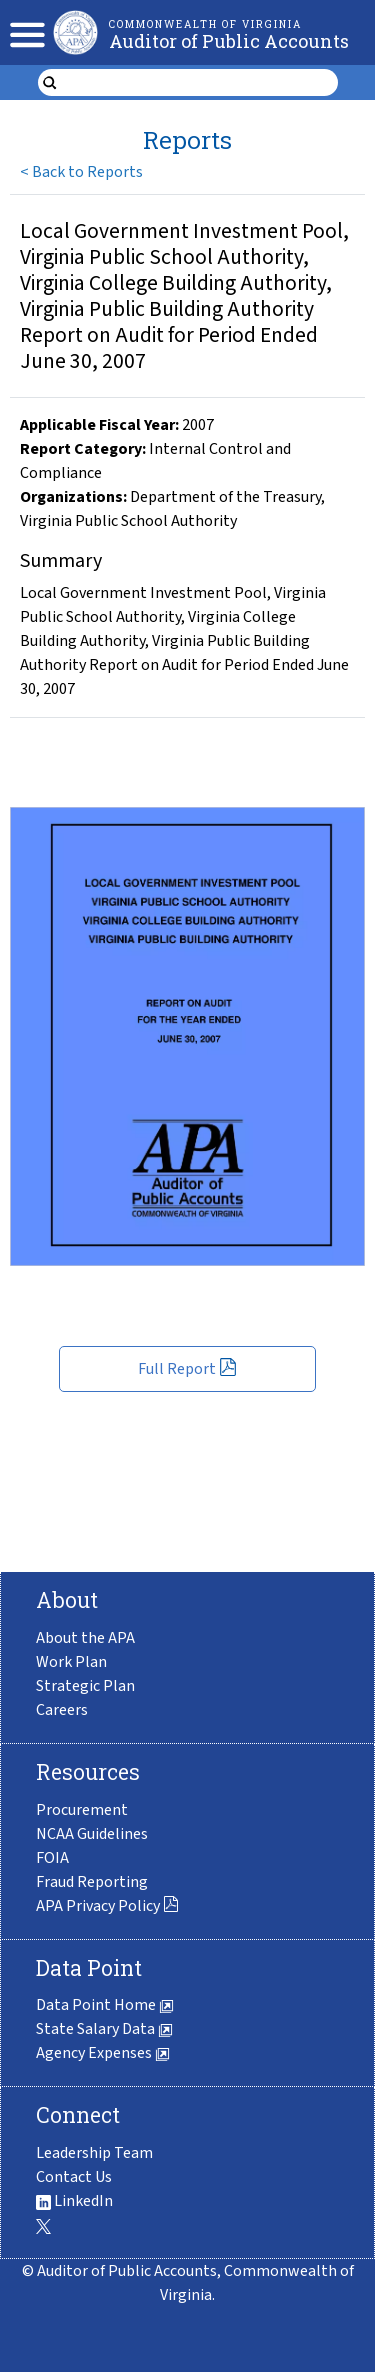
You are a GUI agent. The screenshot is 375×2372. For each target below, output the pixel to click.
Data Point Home (105, 2005)
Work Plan (71, 1662)
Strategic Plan (85, 1686)
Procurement (82, 1810)
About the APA (85, 1638)
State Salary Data (104, 2029)
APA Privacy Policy (107, 1906)
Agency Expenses (103, 2053)
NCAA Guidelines (92, 1834)
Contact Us (74, 2177)
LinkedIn (74, 2201)
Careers (62, 1710)
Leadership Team (94, 2153)
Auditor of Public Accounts (229, 41)
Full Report (187, 1369)
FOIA (52, 1858)
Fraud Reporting (92, 1882)
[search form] (200, 83)
